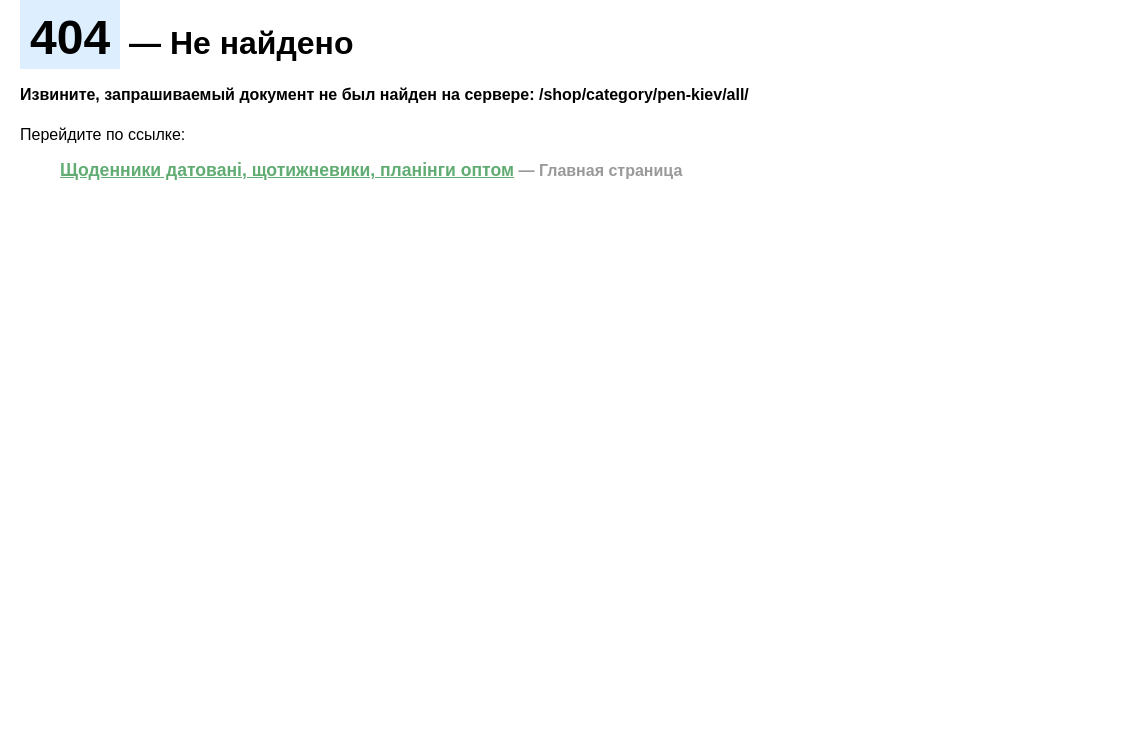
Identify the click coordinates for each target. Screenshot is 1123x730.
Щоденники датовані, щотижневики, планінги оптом (287, 170)
